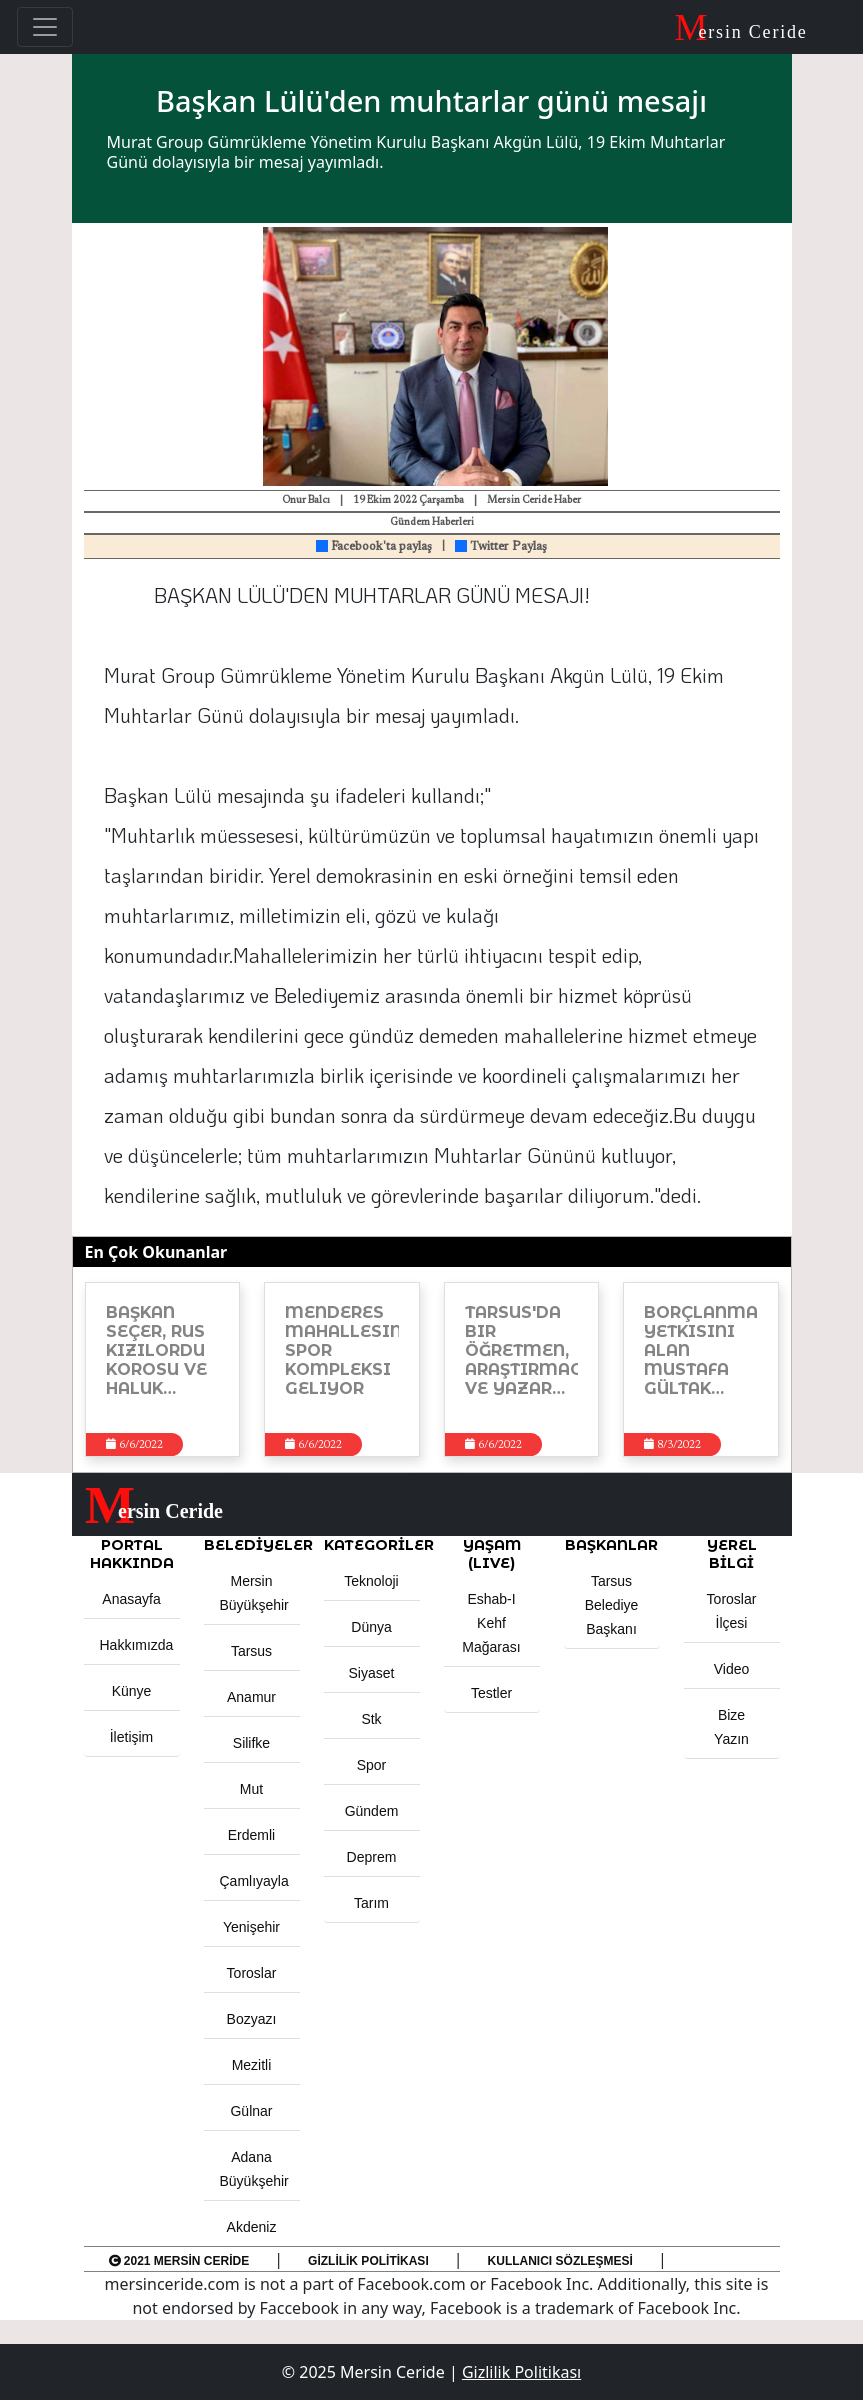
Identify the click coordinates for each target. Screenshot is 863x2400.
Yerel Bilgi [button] (732, 1554)
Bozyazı (252, 2019)
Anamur (251, 1697)
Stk (371, 1719)
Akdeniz (252, 2227)
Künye (132, 1691)
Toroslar (252, 1973)
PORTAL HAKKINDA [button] (132, 1554)
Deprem (372, 1857)
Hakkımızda (137, 1645)
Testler (491, 1693)
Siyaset (372, 1673)
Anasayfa (131, 1599)
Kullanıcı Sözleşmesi (560, 2261)
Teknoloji (371, 1581)
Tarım (371, 1903)
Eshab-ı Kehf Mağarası (491, 1623)
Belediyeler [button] (252, 1545)
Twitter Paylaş (501, 547)
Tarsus (251, 1651)
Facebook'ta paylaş (374, 547)
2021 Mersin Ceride (179, 2261)
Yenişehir (251, 1927)
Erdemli (251, 1835)
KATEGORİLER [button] (372, 1545)
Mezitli (252, 2065)
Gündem (372, 1811)
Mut (251, 1789)
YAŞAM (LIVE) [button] (492, 1554)
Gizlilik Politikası (368, 2261)
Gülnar (251, 2111)
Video (732, 1669)
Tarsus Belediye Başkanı (612, 1605)
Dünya (371, 1627)
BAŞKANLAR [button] (611, 1545)
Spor (372, 1765)
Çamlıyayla (254, 1881)
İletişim (132, 1737)
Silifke (251, 1743)
